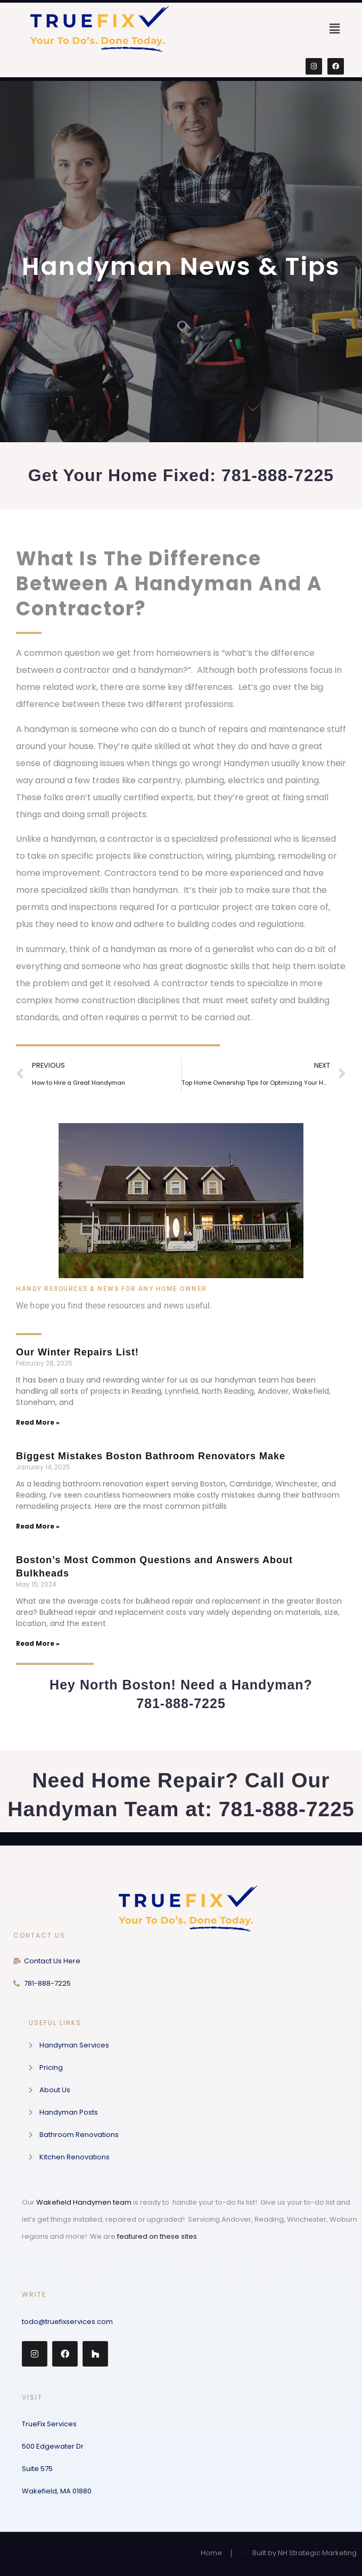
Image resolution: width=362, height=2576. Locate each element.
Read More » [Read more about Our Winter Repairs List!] (38, 1422)
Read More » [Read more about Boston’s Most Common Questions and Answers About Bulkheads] (38, 1643)
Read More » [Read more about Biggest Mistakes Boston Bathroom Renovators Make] (38, 1526)
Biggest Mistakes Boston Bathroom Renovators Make (150, 1456)
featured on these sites (157, 2236)
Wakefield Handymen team (83, 2202)
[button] (335, 29)
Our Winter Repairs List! (77, 1352)
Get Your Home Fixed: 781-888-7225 (181, 475)
